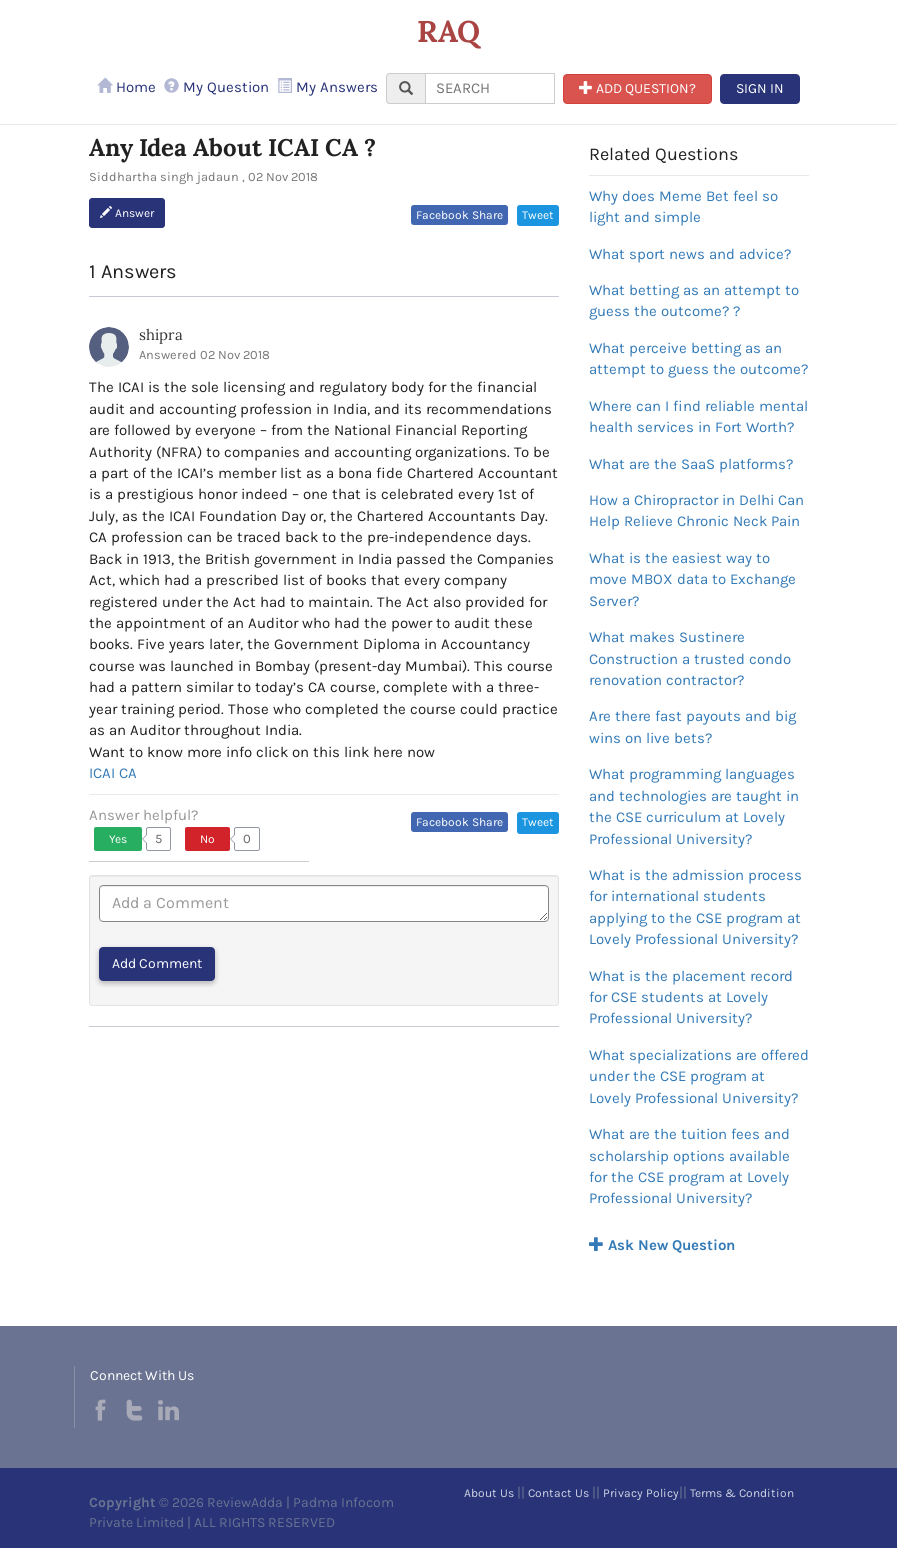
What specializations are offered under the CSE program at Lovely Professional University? (699, 1076)
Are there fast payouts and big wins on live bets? (692, 726)
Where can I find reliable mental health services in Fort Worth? (698, 416)
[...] (490, 88)
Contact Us (558, 1493)
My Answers (327, 87)
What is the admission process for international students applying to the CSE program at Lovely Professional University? (695, 907)
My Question (216, 87)
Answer (127, 213)
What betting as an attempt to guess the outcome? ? (694, 300)
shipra (161, 334)
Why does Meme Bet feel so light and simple (683, 206)
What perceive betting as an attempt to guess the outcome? (698, 358)
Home (126, 87)
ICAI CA (113, 773)
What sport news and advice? (690, 254)
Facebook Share (459, 215)
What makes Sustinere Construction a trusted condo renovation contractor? (690, 658)
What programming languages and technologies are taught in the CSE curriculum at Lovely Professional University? (694, 806)
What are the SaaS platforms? (691, 464)
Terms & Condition (742, 1493)
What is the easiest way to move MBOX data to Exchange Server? (692, 579)
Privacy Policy (641, 1493)
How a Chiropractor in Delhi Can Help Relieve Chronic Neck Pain (696, 510)
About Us (489, 1493)
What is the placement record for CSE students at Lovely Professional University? (691, 997)
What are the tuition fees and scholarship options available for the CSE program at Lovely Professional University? (689, 1166)
